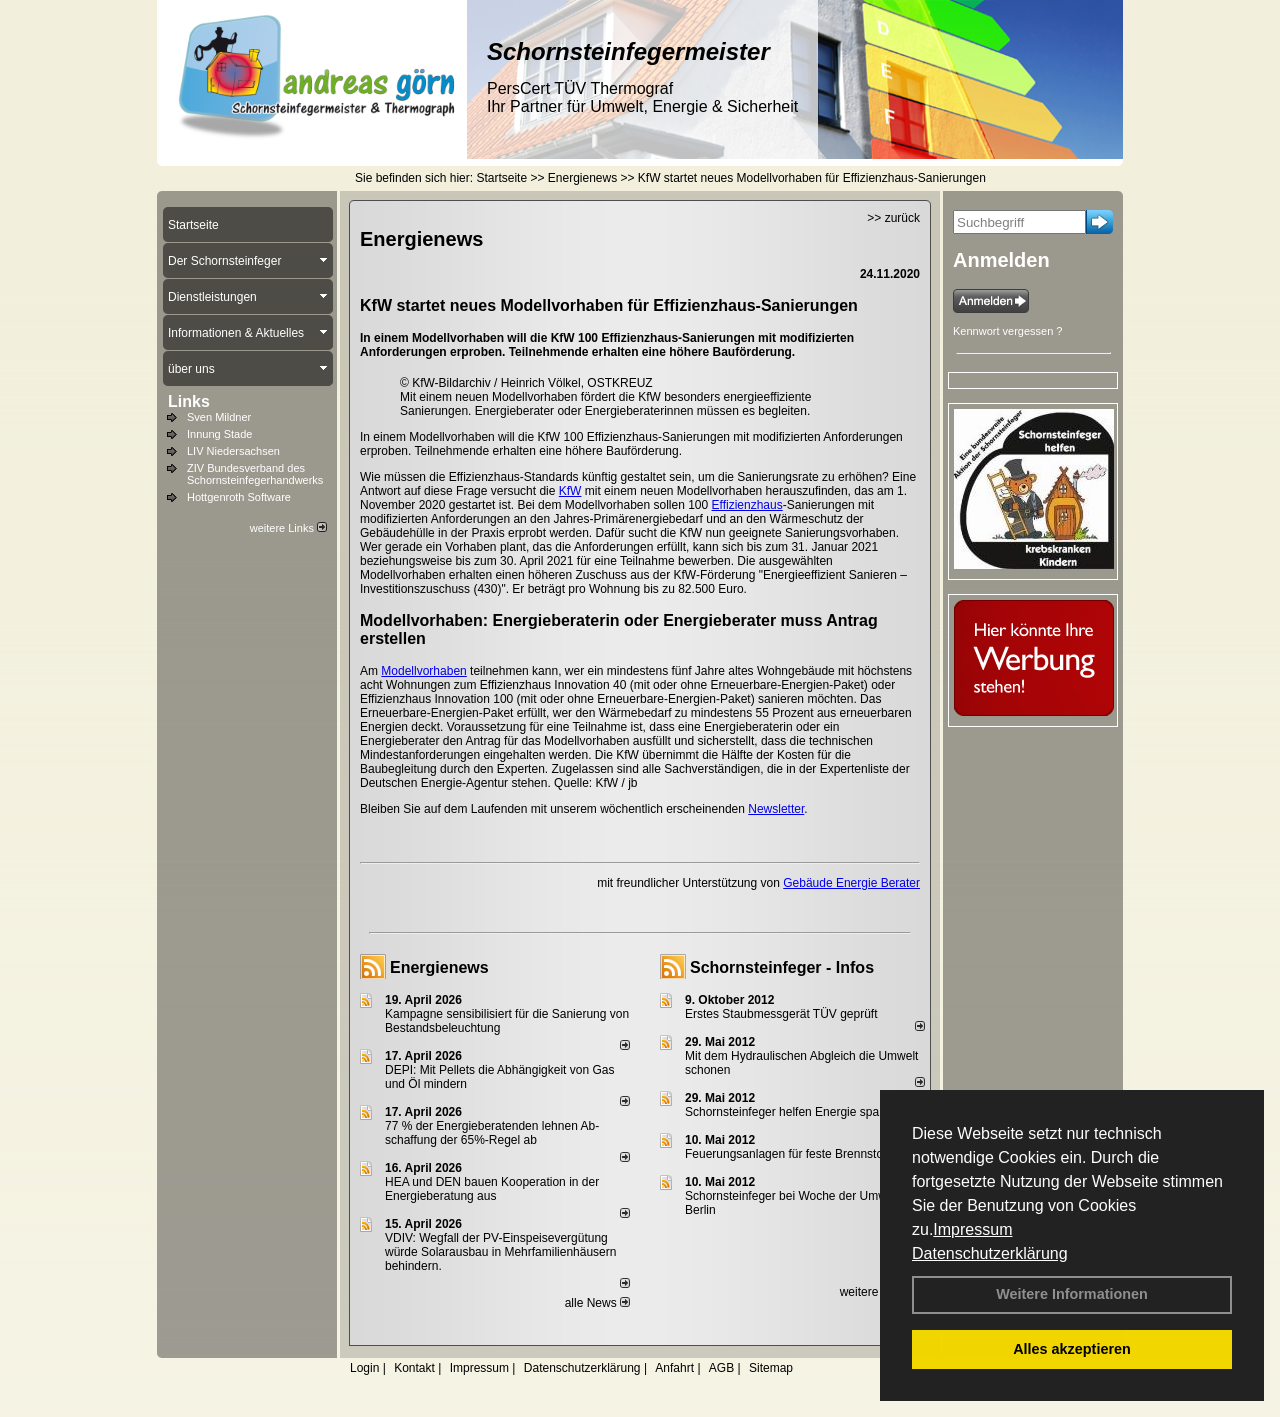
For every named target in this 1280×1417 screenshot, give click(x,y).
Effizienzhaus (747, 505)
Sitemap (771, 1368)
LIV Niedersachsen (233, 451)
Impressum (972, 1229)
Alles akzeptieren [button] (1072, 1349)
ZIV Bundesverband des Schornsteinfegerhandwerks (255, 474)
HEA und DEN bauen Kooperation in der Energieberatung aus (492, 1189)
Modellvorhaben (423, 671)
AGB (721, 1368)
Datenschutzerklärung (990, 1253)
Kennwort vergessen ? (1007, 331)
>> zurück (893, 218)
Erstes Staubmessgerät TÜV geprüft (781, 1014)
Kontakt (414, 1368)
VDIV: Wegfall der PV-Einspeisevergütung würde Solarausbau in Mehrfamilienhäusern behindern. (500, 1252)
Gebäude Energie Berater (851, 883)
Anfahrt (674, 1368)
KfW (570, 491)
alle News (597, 1303)
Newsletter (776, 809)
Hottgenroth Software (239, 497)
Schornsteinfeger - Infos (782, 967)
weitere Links (288, 528)
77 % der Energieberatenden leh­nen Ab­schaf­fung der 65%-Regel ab (492, 1133)
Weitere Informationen (1072, 1294)
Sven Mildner (219, 417)
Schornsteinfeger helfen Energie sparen (790, 1112)
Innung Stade (219, 434)
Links (189, 401)
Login (364, 1368)
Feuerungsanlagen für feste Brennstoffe (790, 1154)
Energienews (439, 967)
